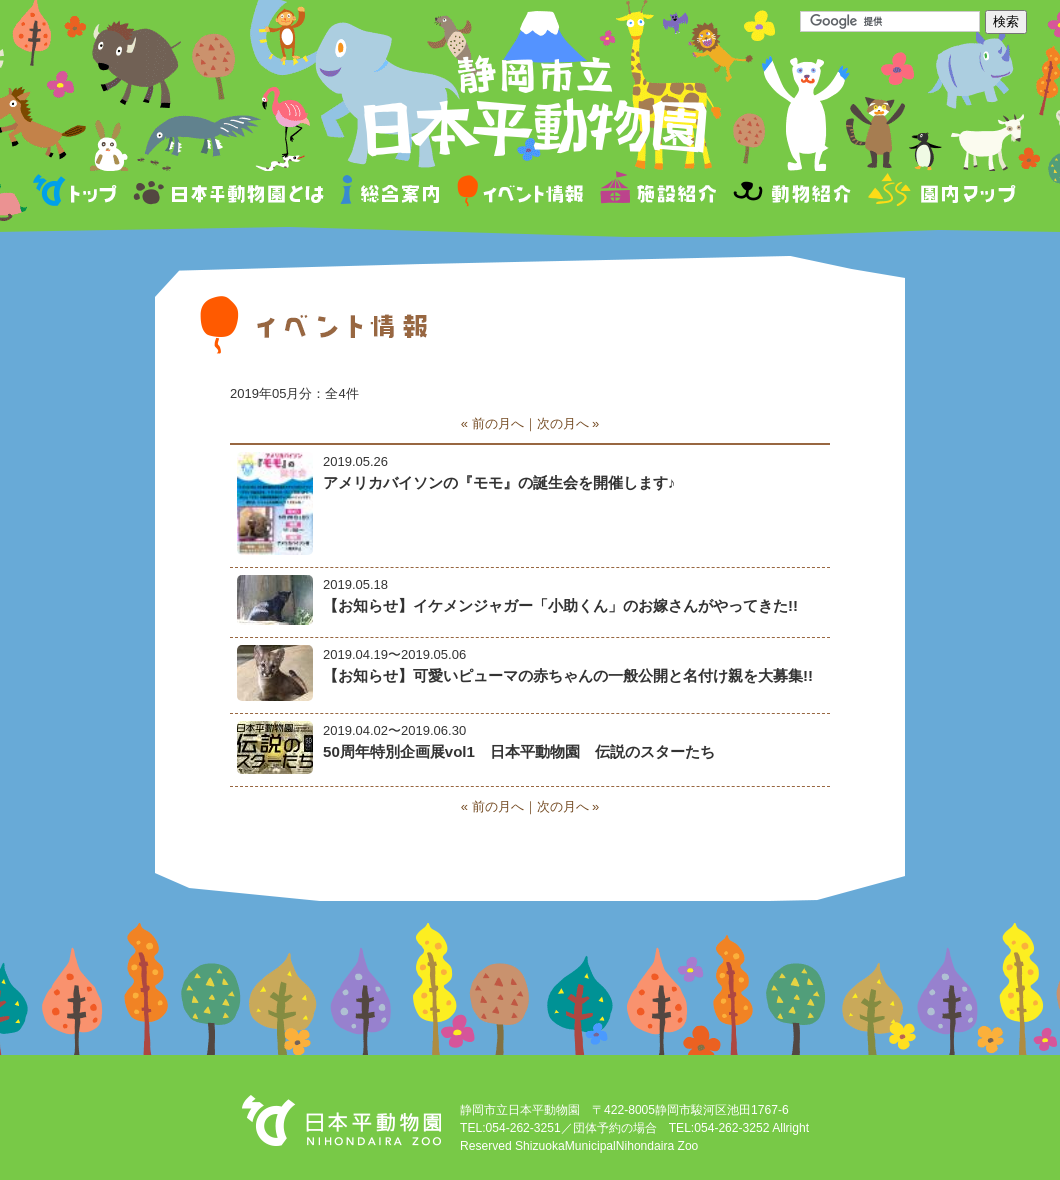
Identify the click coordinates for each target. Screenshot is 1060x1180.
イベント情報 (520, 193)
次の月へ (563, 423)
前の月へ (498, 423)
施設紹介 (658, 193)
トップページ (78, 193)
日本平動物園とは (230, 193)
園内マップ (939, 193)
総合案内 (391, 193)
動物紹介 (791, 193)
